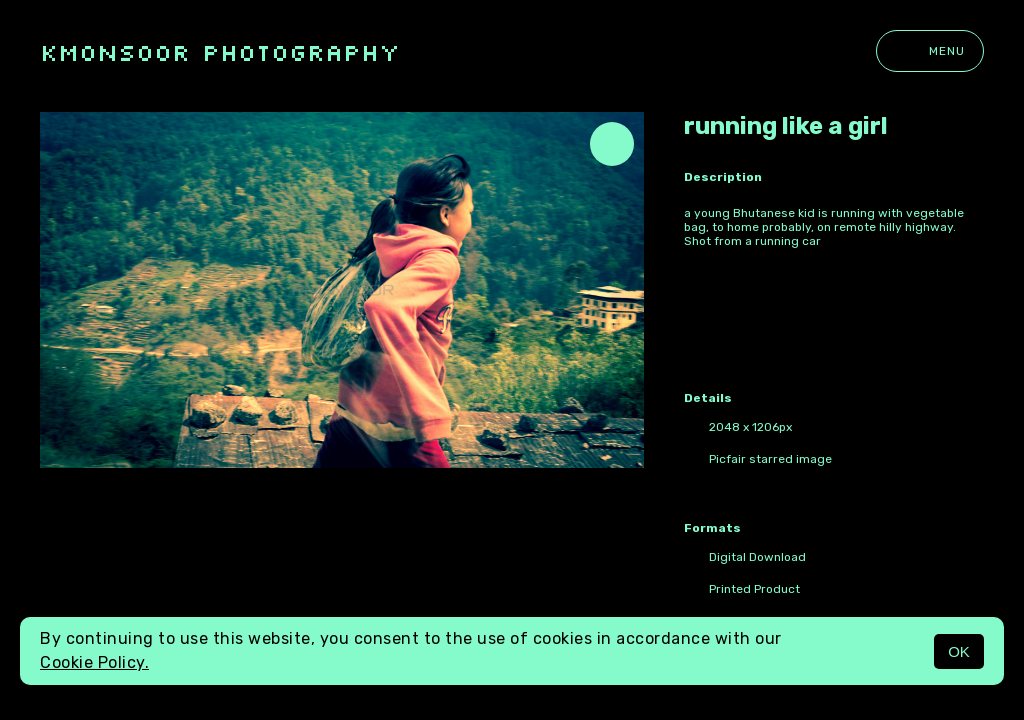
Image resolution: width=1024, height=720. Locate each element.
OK (959, 651)
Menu (930, 51)
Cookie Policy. (94, 662)
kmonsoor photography (220, 51)
